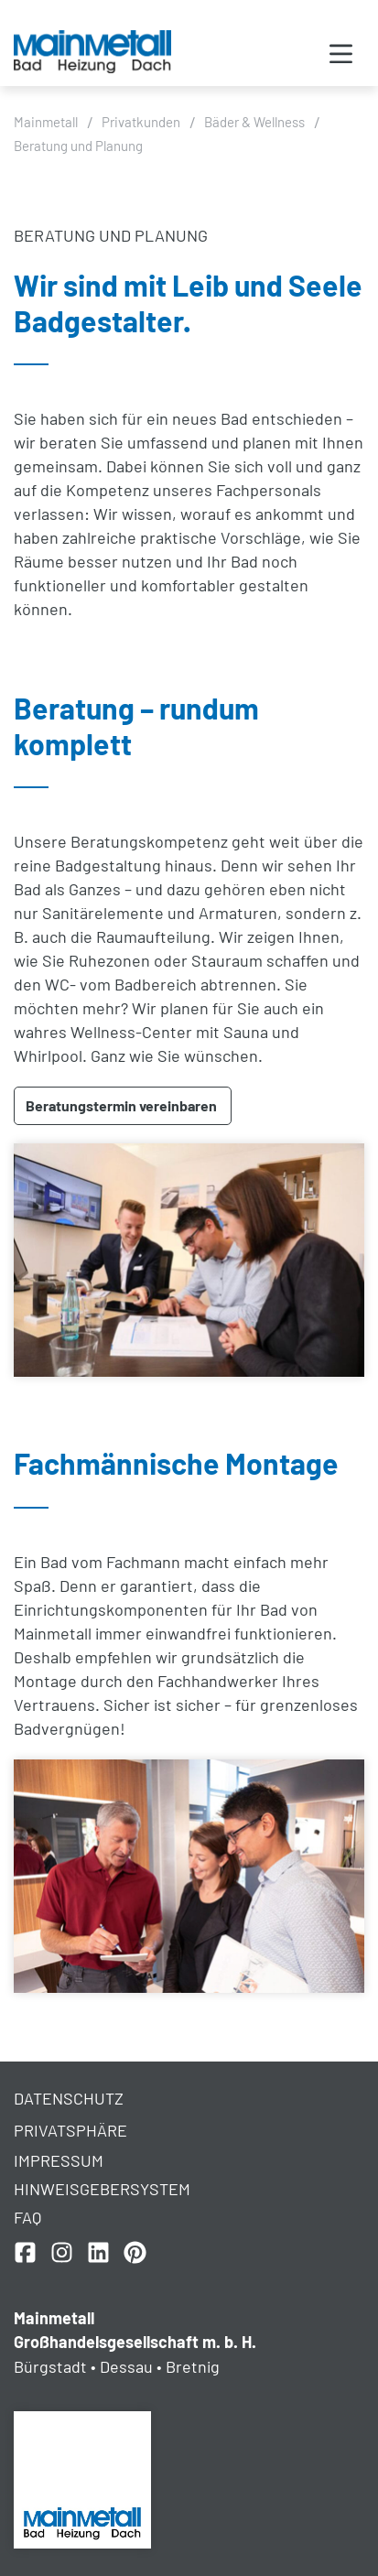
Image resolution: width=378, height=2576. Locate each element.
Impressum (58, 2160)
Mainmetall (46, 122)
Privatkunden (141, 122)
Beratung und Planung (78, 145)
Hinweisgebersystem (102, 2189)
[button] (341, 55)
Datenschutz (69, 2098)
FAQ (27, 2217)
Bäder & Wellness (254, 122)
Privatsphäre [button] (70, 2130)
